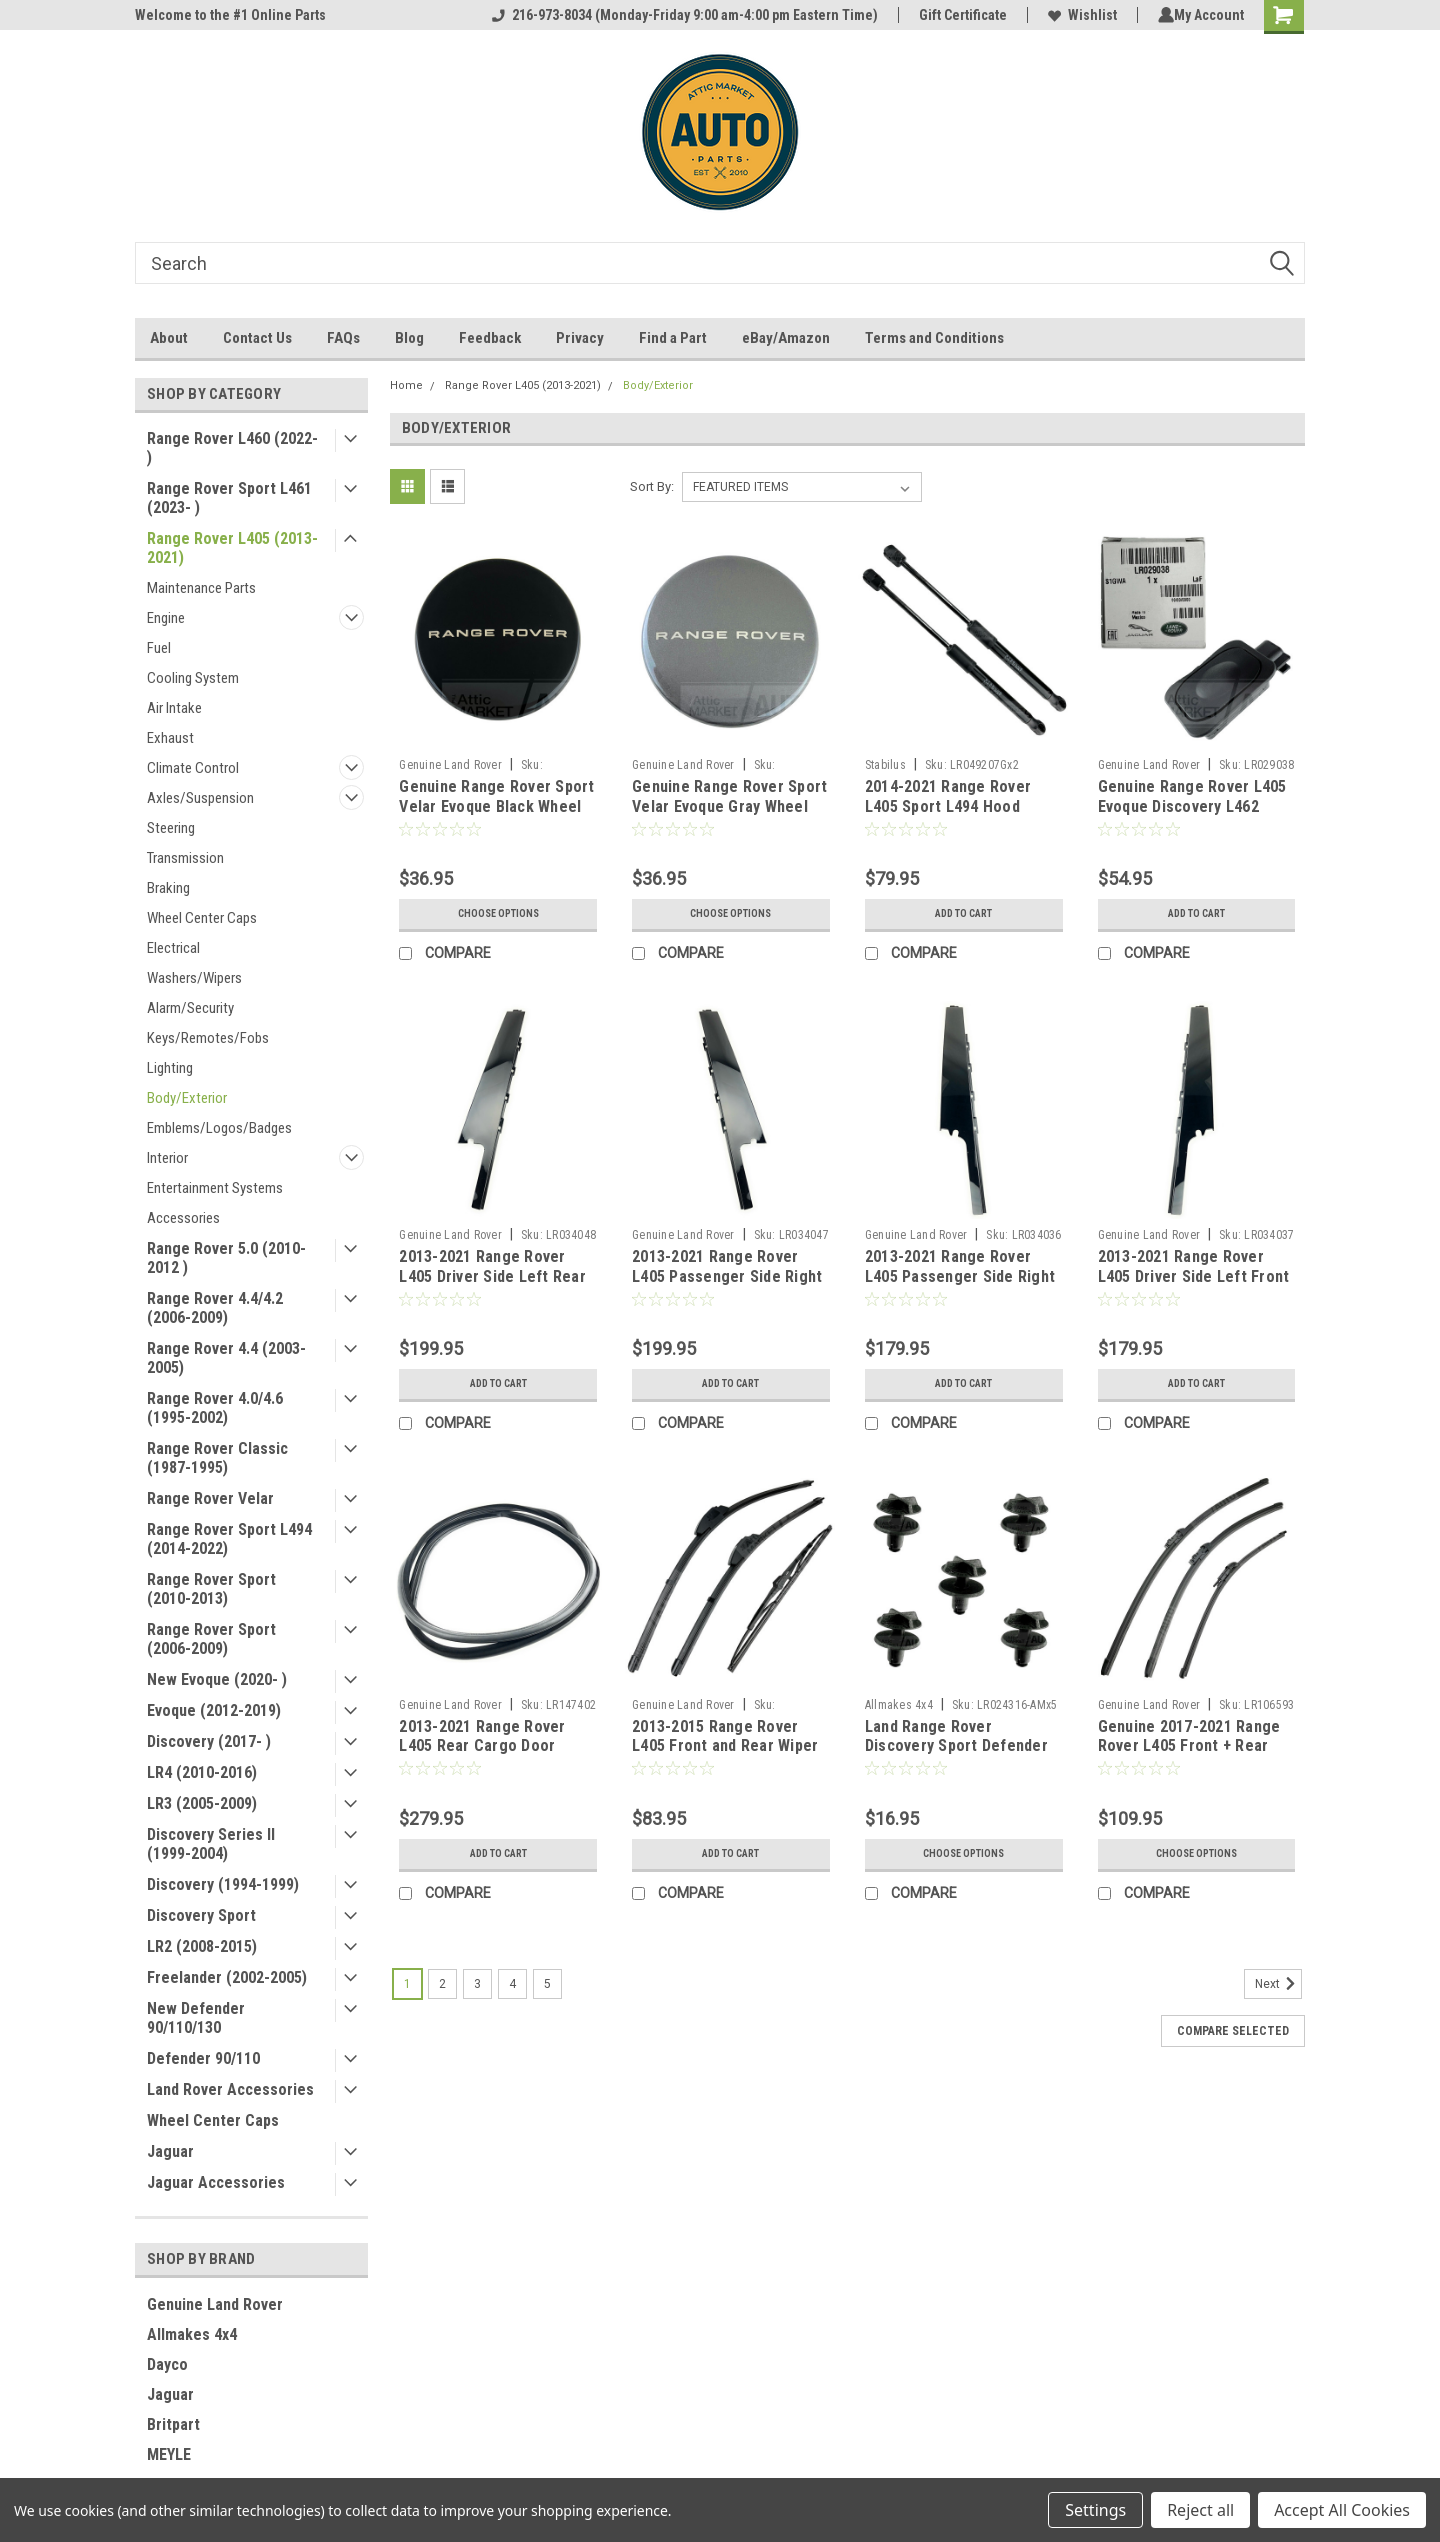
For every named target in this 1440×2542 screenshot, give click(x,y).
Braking (168, 888)
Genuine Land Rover (215, 2304)
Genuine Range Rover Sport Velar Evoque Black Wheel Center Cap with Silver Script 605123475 (496, 816)
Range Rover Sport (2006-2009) (211, 1639)
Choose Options (498, 914)
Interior (167, 1158)
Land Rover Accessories (230, 2089)
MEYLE (169, 2454)
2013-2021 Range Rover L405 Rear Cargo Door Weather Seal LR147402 (482, 1746)
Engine (166, 618)
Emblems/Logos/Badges (219, 1128)
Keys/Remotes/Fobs (208, 1038)
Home (406, 385)
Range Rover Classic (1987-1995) (217, 1458)
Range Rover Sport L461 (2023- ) (229, 498)
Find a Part (673, 338)
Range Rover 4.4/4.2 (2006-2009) (215, 1308)
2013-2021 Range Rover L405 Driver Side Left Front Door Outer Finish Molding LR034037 (1194, 1286)
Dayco (167, 2364)
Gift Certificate (959, 15)
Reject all (1200, 2510)
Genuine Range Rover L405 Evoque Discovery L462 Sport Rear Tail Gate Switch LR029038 (1196, 816)
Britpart (173, 2424)
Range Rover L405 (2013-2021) (232, 548)
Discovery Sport (201, 1915)
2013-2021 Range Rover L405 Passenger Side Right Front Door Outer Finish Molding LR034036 (960, 1286)
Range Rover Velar (210, 1498)
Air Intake (174, 708)
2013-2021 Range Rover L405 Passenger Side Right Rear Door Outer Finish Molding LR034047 (727, 1286)
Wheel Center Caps (202, 918)
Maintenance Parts (201, 588)
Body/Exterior (187, 1098)
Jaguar (170, 2151)
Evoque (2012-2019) (214, 1710)
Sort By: (652, 486)
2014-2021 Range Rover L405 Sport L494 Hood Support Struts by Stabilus (958, 806)
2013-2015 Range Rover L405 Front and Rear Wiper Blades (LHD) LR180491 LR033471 (725, 1756)
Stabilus (885, 765)
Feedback (490, 338)
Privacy (580, 338)
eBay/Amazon (786, 338)
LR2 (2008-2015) (202, 1946)
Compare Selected (1233, 2031)
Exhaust (170, 738)
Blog (409, 338)
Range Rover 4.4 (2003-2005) (226, 1358)
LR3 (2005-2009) (202, 1803)
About (169, 338)
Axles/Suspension (200, 798)
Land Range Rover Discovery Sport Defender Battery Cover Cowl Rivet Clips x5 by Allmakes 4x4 (956, 1756)
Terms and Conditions (934, 338)
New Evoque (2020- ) (217, 1679)
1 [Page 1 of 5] (407, 1984)
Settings (1095, 2510)
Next (1278, 1984)
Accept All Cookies (1342, 2510)
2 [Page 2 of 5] (442, 1984)
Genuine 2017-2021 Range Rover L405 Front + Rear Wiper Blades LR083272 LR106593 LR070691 (1189, 1756)
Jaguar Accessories (216, 2182)
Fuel (159, 648)
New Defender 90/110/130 (196, 2018)
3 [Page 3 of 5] (477, 1984)
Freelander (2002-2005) (227, 1977)
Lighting (170, 1068)
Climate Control (193, 768)
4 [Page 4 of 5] (512, 1984)
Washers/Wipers (194, 978)
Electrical (173, 948)
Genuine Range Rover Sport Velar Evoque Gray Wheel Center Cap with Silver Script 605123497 (729, 816)
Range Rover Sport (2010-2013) (211, 1589)
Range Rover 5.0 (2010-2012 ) (226, 1258)
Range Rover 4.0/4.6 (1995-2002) (215, 1408)
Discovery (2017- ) (209, 1741)
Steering (171, 828)
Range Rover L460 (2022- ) (232, 448)
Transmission (185, 858)
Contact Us (257, 338)
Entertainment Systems (215, 1188)
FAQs (343, 338)
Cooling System (193, 678)
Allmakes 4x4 (192, 2334)
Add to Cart (963, 914)
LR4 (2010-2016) (202, 1772)
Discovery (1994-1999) (223, 1884)
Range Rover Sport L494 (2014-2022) (229, 1539)
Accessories (183, 1218)
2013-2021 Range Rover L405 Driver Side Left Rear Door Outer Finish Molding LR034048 (492, 1286)
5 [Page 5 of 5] (547, 1984)
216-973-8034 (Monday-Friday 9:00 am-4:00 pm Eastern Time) (681, 15)
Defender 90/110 (203, 2058)
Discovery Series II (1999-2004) (211, 1844)
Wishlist (1078, 15)
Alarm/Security (190, 1008)
